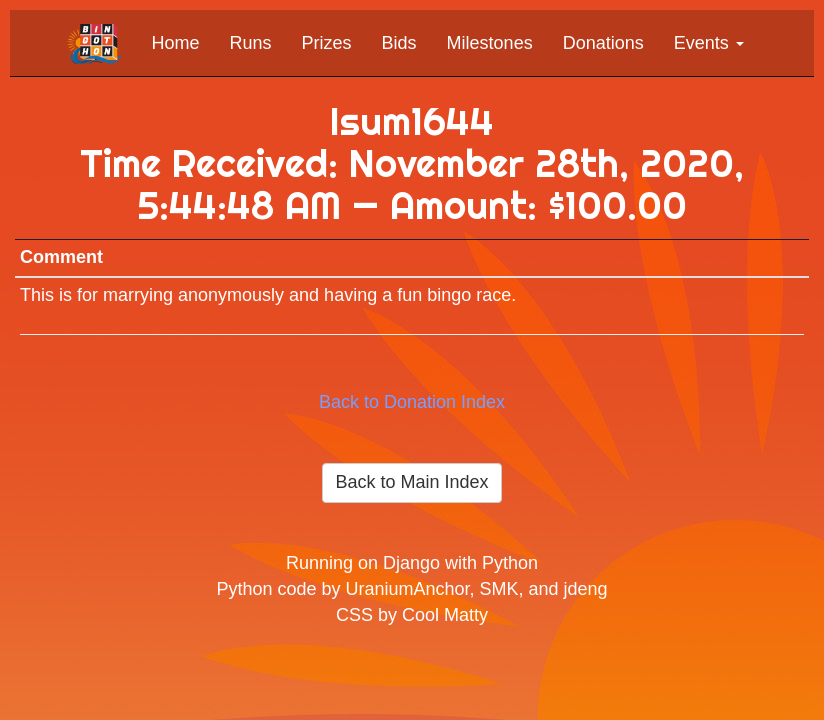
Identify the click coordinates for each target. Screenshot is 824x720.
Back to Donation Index (412, 402)
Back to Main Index (411, 482)
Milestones (490, 43)
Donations (603, 43)
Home (176, 43)
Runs (251, 43)
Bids (399, 43)
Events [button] (709, 43)
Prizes (327, 43)
